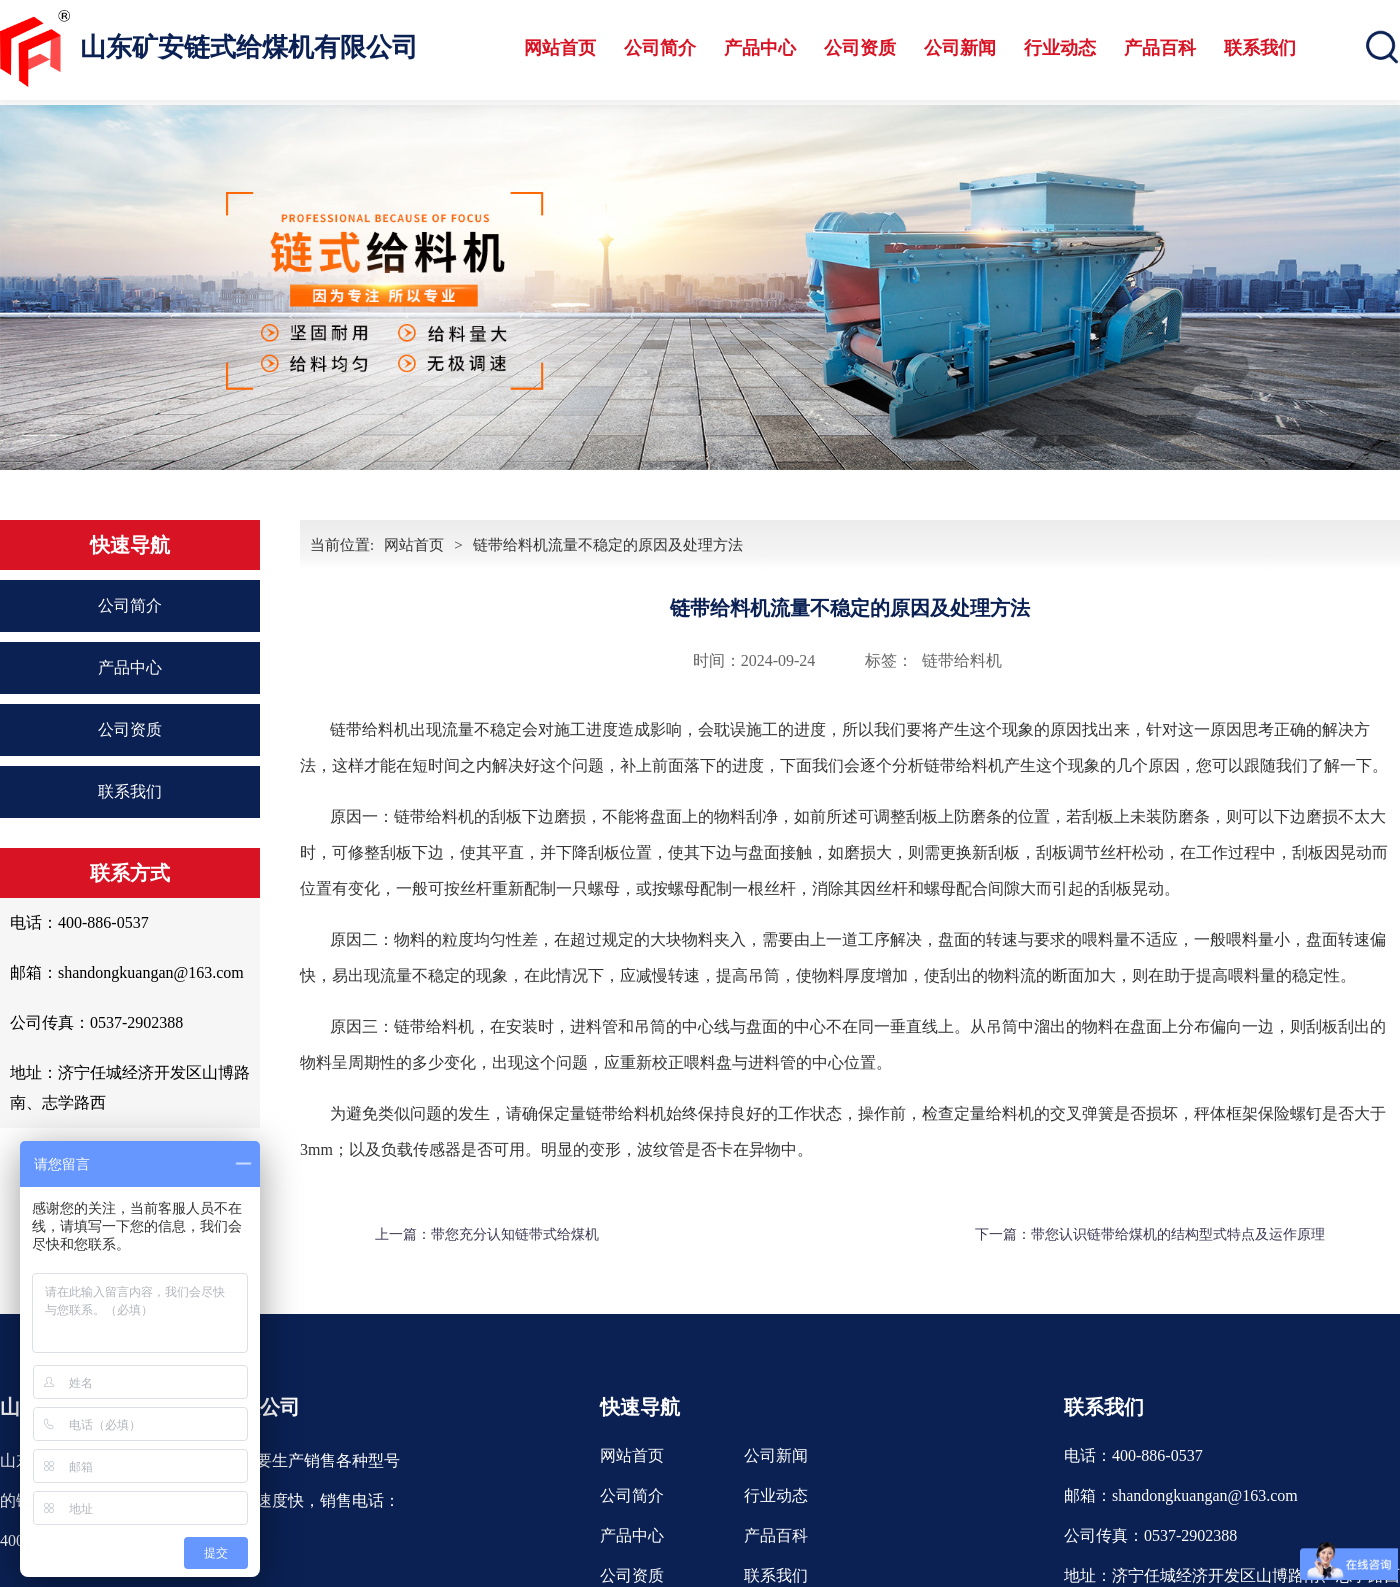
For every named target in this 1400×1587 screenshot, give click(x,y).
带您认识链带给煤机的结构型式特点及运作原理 (1178, 1234)
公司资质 (860, 48)
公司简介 (660, 48)
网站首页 (560, 48)
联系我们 (1260, 48)
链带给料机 (962, 660)
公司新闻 (960, 48)
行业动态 (1060, 48)
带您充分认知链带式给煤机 (515, 1234)
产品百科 (1160, 48)
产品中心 (760, 48)
